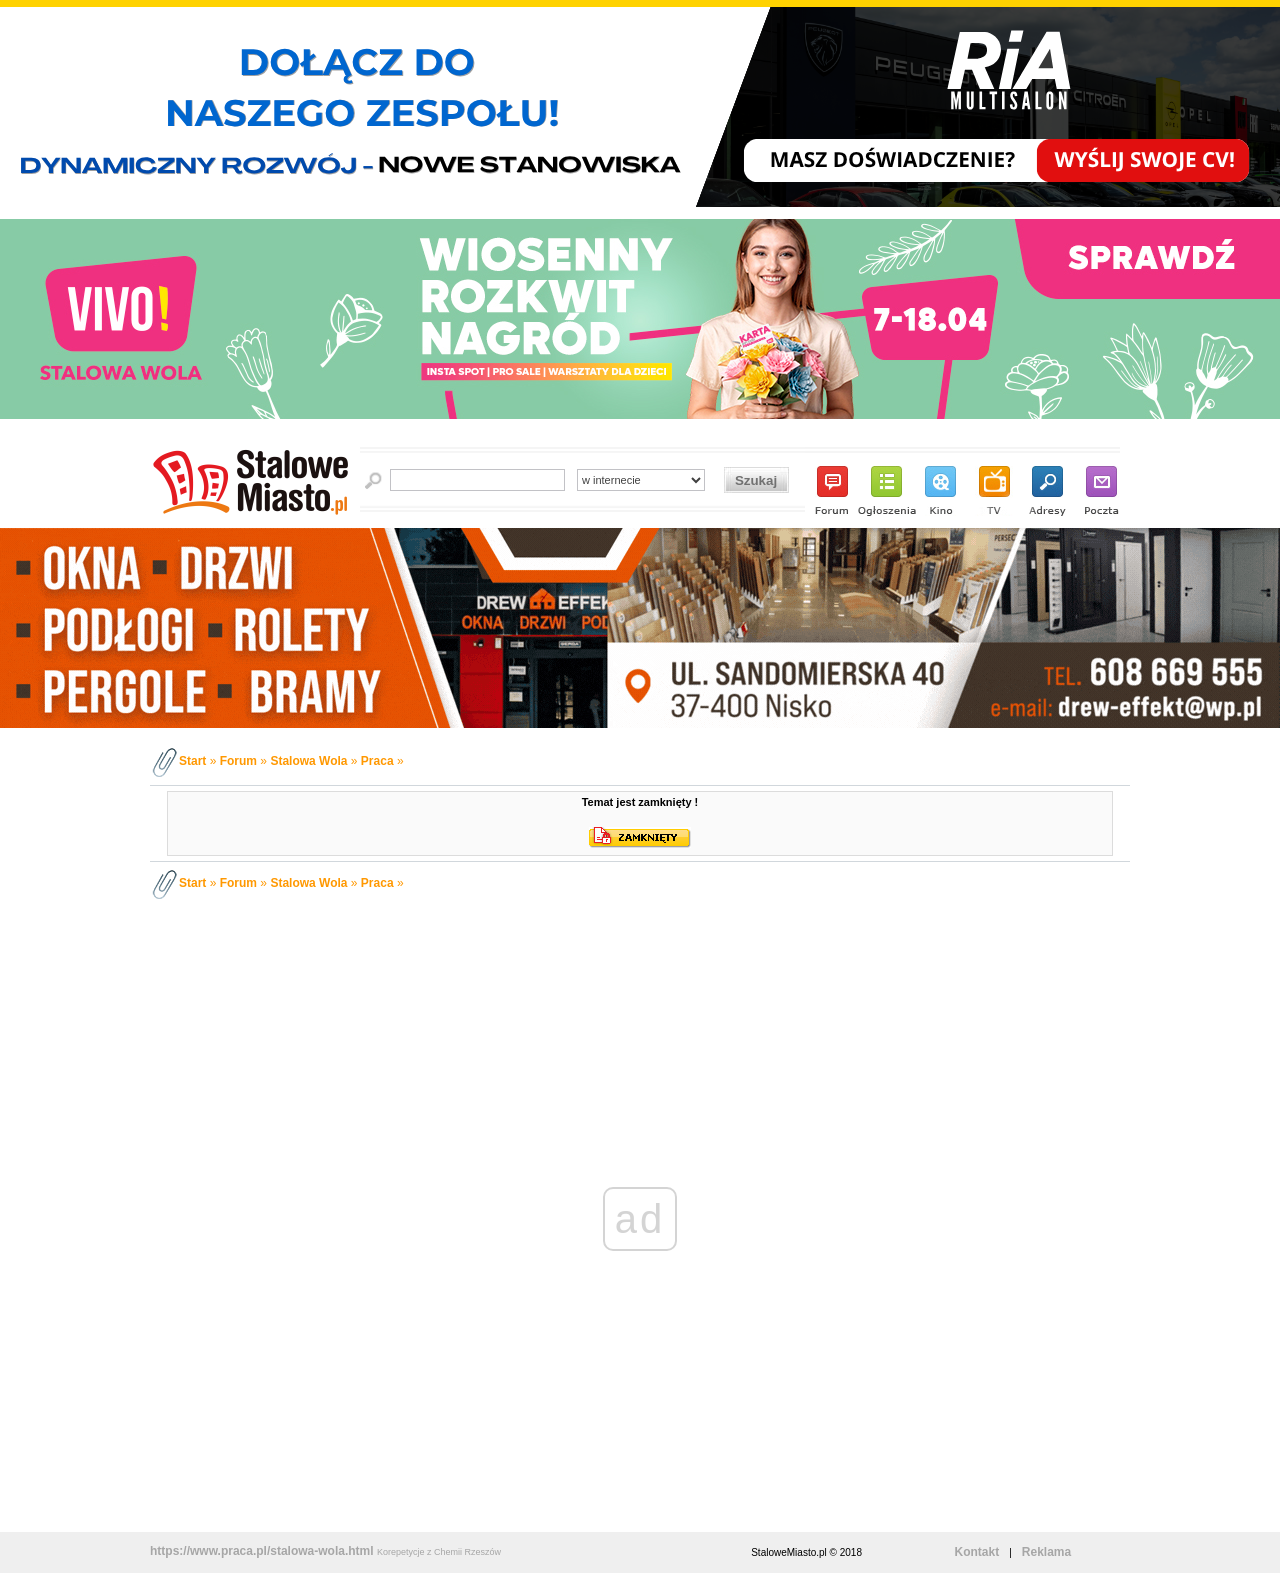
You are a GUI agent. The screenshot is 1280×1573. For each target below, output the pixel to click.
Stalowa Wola (308, 761)
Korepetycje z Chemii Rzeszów (439, 1552)
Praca (377, 761)
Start (192, 761)
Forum (238, 761)
